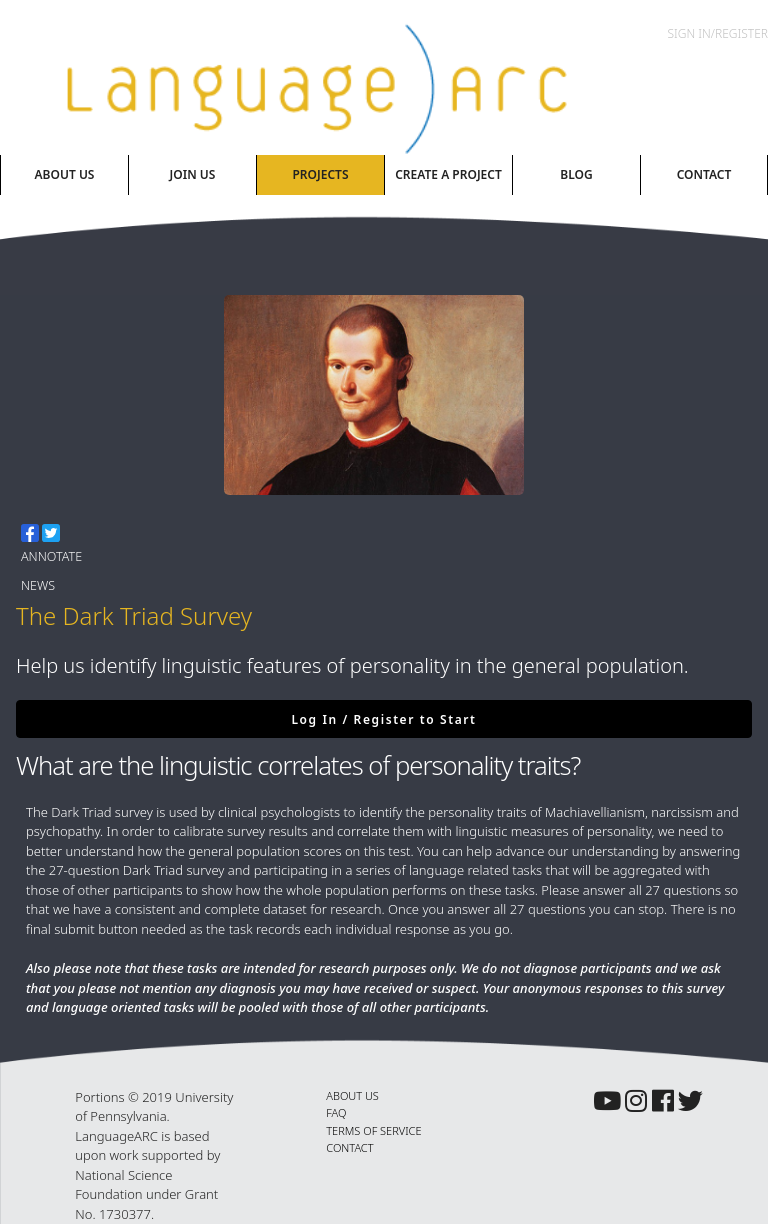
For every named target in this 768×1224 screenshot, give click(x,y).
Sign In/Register (718, 33)
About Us (65, 174)
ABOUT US (352, 1095)
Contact (704, 174)
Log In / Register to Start (383, 719)
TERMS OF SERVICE (373, 1130)
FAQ (336, 1112)
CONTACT (349, 1147)
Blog (576, 174)
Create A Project (448, 174)
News (38, 585)
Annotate (51, 556)
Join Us (193, 174)
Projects (320, 174)
